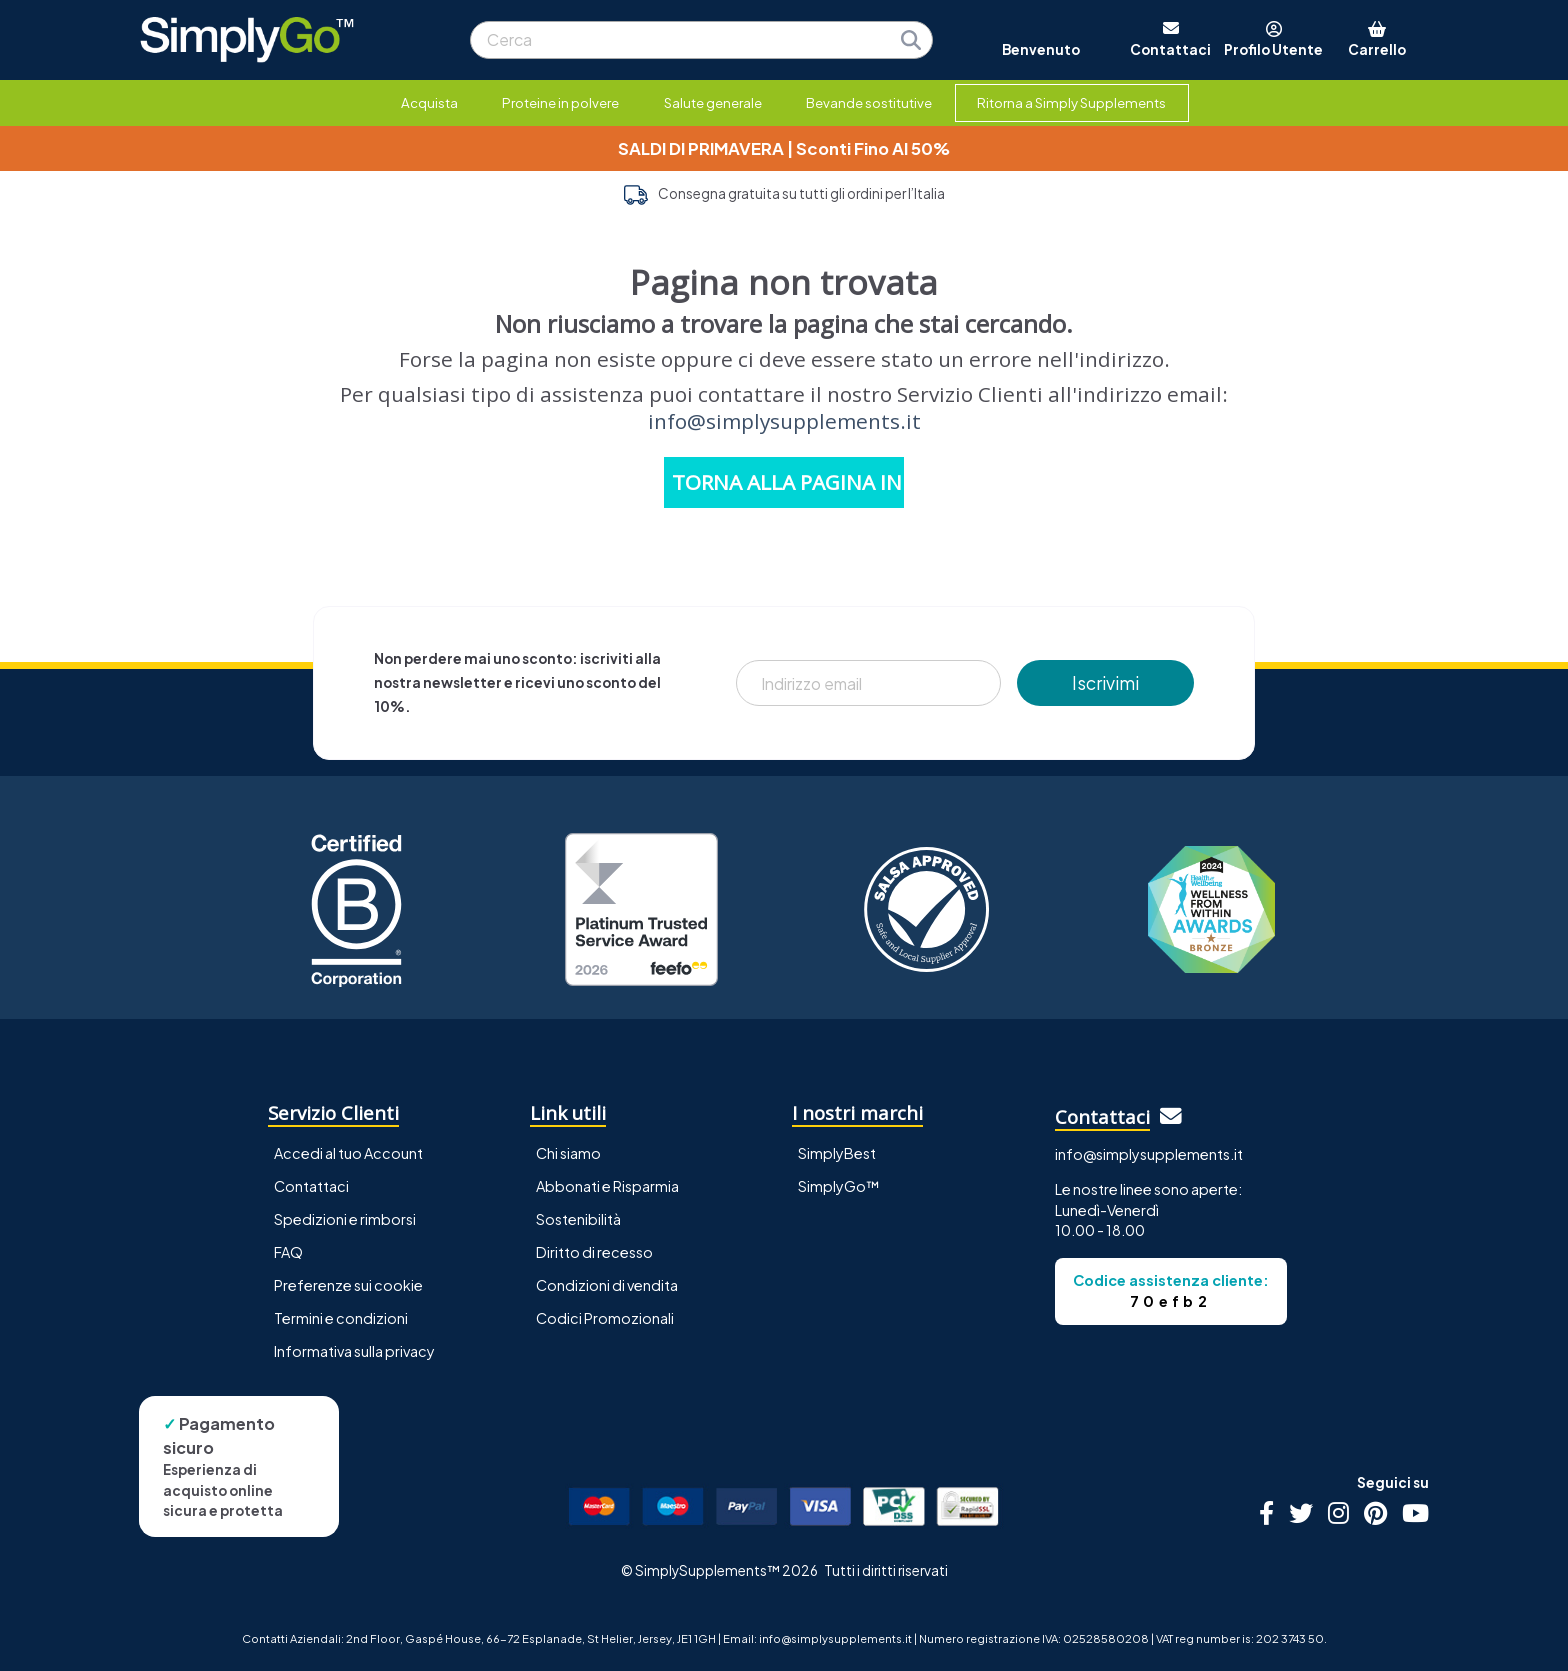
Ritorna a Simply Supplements (1071, 102)
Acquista (429, 102)
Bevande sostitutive (869, 102)
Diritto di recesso (594, 1252)
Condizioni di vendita (607, 1285)
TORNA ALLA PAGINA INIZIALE (788, 482)
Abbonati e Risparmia (607, 1186)
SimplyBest (837, 1153)
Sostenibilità (578, 1219)
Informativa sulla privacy (354, 1351)
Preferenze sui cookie (348, 1285)
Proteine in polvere (560, 102)
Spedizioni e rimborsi (345, 1219)
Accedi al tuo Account (348, 1153)
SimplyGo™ (839, 1186)
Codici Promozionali (605, 1318)
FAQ (288, 1252)
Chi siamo (568, 1153)
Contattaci (311, 1186)
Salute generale (713, 102)
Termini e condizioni (341, 1318)
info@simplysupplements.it (784, 421)
